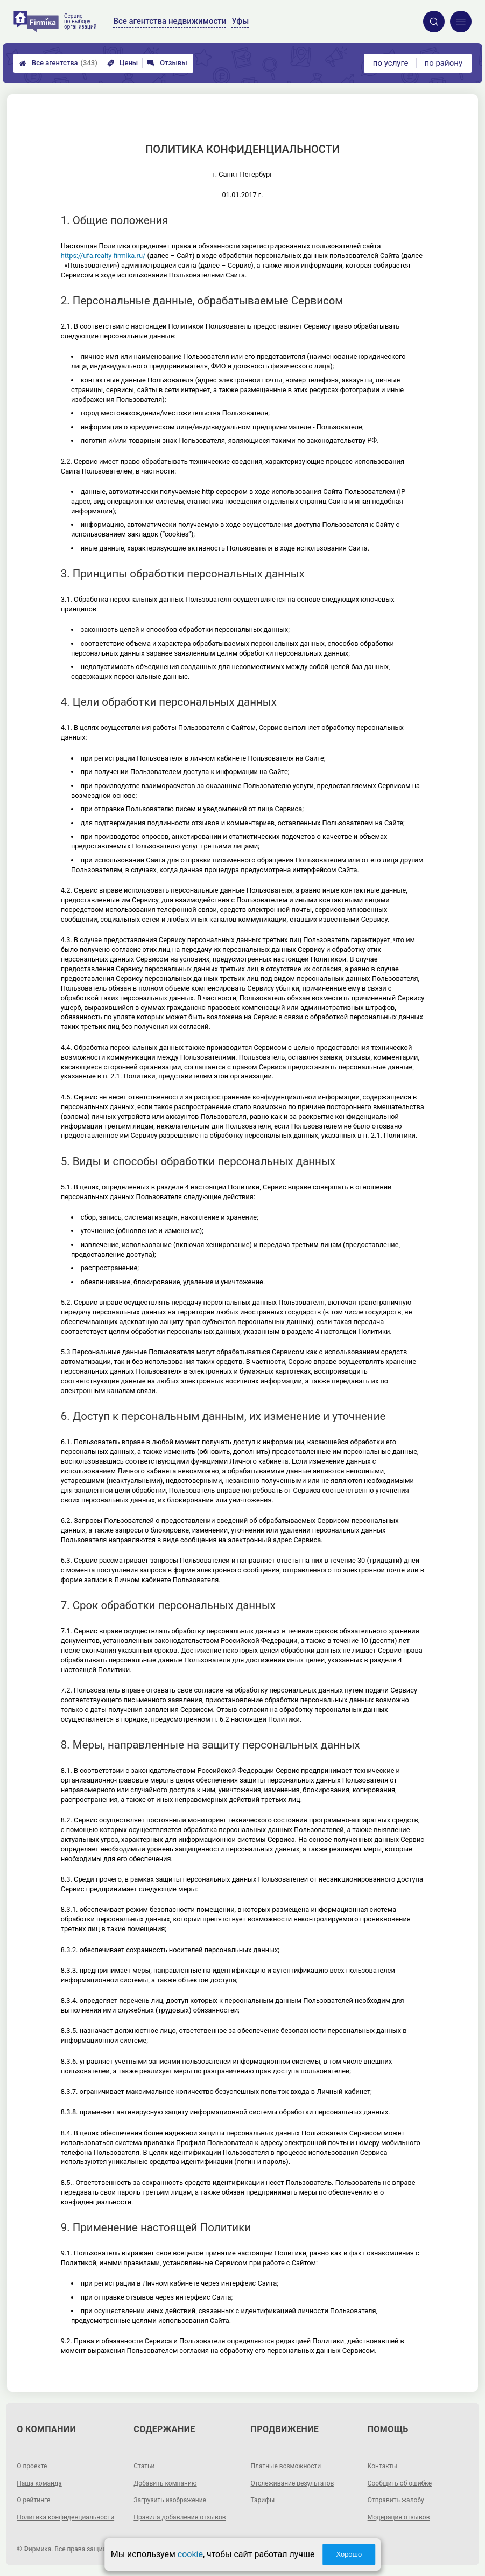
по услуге (391, 63)
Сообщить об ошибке (400, 2483)
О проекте (32, 2466)
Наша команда (39, 2483)
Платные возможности (286, 2466)
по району (443, 63)
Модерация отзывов (399, 2517)
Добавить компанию (164, 2483)
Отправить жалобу (396, 2500)
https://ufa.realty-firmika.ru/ (103, 256)
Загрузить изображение (169, 2500)
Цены (122, 63)
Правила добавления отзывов (179, 2517)
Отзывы (167, 63)
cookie (190, 2554)
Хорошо (349, 2554)
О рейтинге (33, 2500)
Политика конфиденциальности (65, 2517)
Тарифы (263, 2500)
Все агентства (58, 63)
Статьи (143, 2466)
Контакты (382, 2466)
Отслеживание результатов (292, 2483)
